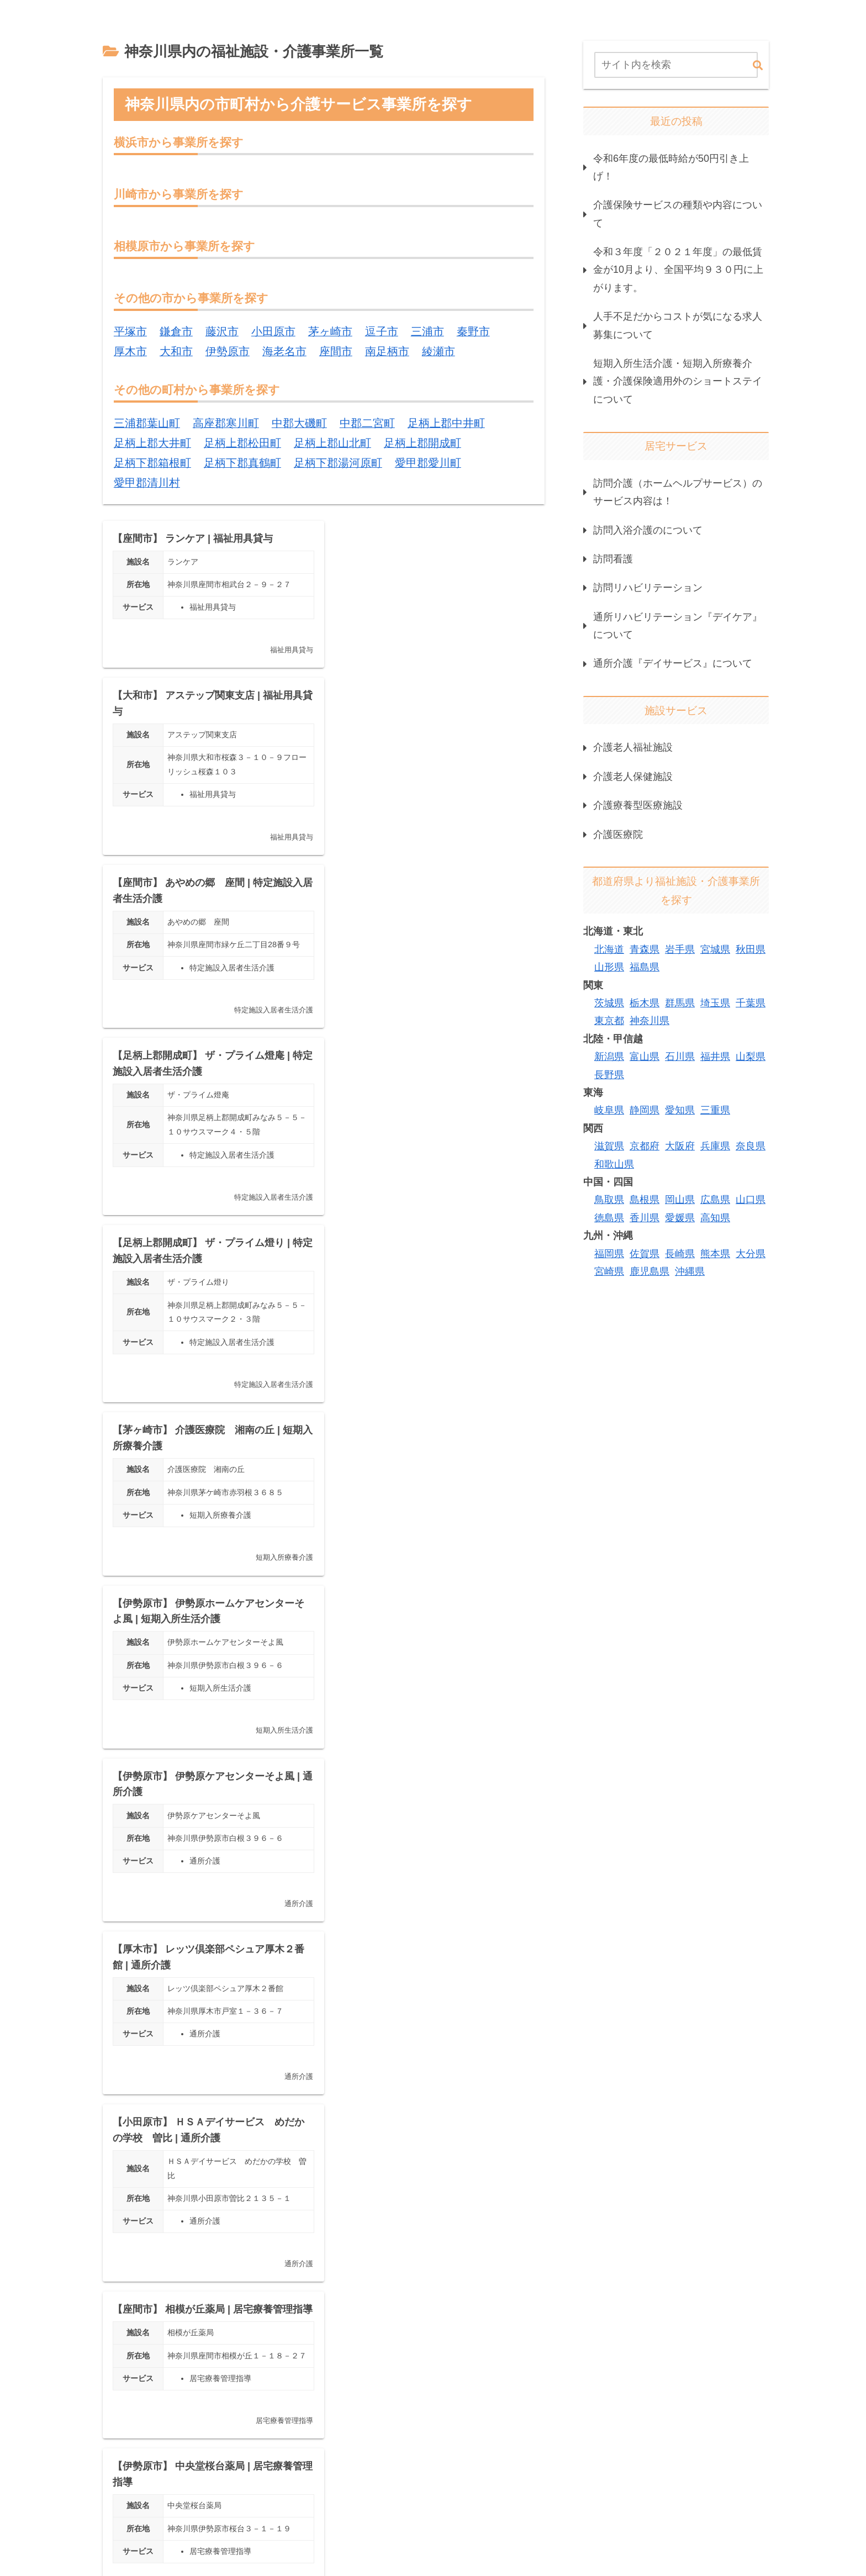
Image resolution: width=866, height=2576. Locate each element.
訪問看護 (613, 558)
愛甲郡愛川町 (428, 464)
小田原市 (273, 332)
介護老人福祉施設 (633, 747)
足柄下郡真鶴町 (242, 464)
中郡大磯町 (299, 424)
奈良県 (750, 1146)
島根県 (644, 1199)
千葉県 (750, 1003)
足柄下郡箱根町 (152, 464)
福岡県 (609, 1253)
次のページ (323, 2387)
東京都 (609, 1020)
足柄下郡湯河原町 (338, 464)
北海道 (609, 949)
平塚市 (130, 332)
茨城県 (609, 1003)
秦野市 (473, 332)
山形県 (609, 967)
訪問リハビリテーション (648, 587)
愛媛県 (680, 1217)
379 (353, 2426)
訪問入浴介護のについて (648, 530)
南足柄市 (387, 352)
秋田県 (750, 949)
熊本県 (715, 1253)
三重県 (715, 1110)
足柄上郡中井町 (446, 424)
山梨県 (750, 1056)
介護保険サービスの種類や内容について (677, 213)
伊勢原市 (227, 352)
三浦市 (427, 332)
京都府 (644, 1146)
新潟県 (609, 1056)
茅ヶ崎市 (330, 332)
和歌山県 (614, 1164)
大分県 (750, 1253)
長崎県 (680, 1253)
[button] (757, 66)
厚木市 (130, 352)
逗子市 (381, 332)
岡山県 (680, 1199)
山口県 (750, 1199)
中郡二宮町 (367, 424)
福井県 (715, 1056)
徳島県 (609, 1217)
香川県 (644, 1217)
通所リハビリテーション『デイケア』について (677, 625)
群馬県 (680, 1003)
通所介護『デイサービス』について (672, 663)
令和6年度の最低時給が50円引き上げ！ (671, 167)
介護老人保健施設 (633, 776)
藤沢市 (222, 332)
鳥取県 (609, 1199)
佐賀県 (644, 1253)
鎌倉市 (176, 332)
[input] (676, 65)
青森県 (644, 949)
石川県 (680, 1056)
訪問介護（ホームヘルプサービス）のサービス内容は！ (677, 492)
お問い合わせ (743, 2499)
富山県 (644, 1056)
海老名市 (284, 352)
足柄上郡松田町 (242, 444)
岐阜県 (609, 1110)
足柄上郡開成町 (422, 444)
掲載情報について (655, 2499)
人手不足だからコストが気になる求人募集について (677, 325)
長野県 (609, 1074)
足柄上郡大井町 (152, 444)
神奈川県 (649, 1020)
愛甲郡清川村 (147, 484)
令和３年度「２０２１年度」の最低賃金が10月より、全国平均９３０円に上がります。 (678, 269)
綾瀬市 (438, 352)
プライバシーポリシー (552, 2499)
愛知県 (680, 1110)
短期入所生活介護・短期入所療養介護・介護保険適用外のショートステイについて (677, 381)
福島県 (644, 967)
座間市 (335, 352)
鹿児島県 (649, 1271)
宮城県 (715, 949)
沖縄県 (690, 1271)
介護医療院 (618, 834)
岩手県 (680, 949)
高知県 (715, 1217)
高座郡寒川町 (226, 424)
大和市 (176, 352)
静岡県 (644, 1110)
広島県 (715, 1199)
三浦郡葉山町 (147, 424)
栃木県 (644, 1003)
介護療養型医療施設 (638, 805)
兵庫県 (715, 1146)
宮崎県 (609, 1271)
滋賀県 (609, 1146)
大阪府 (680, 1146)
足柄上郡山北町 (332, 444)
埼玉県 (715, 1003)
